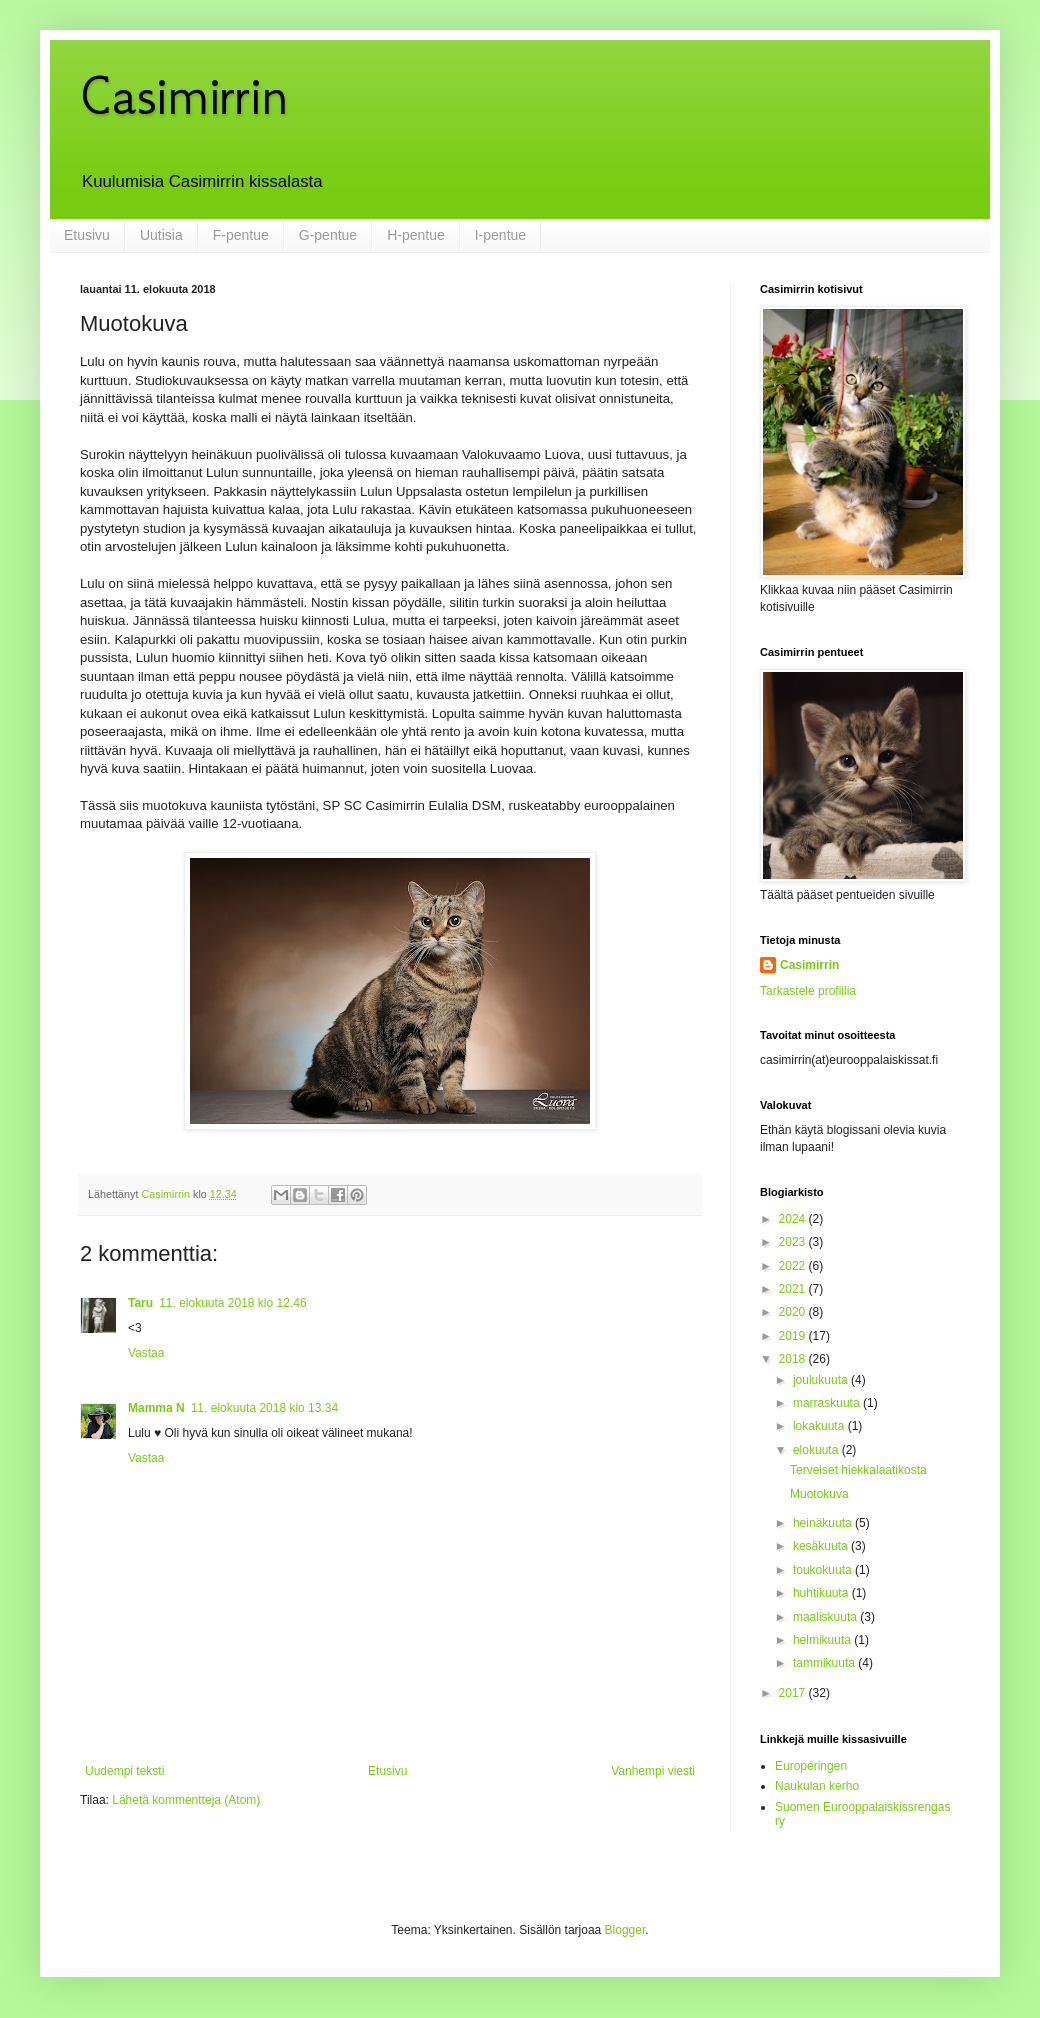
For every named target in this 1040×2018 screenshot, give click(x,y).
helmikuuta (823, 1640)
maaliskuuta (826, 1617)
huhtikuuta (822, 1593)
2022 (794, 1266)
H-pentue (416, 235)
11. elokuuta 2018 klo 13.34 (264, 1408)
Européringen (811, 1766)
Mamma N (156, 1408)
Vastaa (146, 1353)
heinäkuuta (824, 1523)
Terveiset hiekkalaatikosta (858, 1470)
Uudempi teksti (124, 1771)
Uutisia (161, 235)
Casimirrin (184, 95)
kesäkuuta (822, 1546)
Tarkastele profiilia (808, 991)
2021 (794, 1289)
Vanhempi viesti (653, 1771)
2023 (794, 1242)
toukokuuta (824, 1570)
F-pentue (241, 235)
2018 (794, 1359)
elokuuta (817, 1450)
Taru (140, 1303)
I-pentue (500, 235)
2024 (794, 1219)
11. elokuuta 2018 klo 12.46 (232, 1303)
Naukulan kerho (817, 1786)
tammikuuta (825, 1663)
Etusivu (87, 235)
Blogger (625, 1930)
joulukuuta (822, 1380)
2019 (794, 1336)
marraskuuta (828, 1403)
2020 (794, 1312)
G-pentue (328, 235)
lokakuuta (820, 1426)
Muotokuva (819, 1494)
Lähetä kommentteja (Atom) (186, 1800)
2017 (794, 1693)
